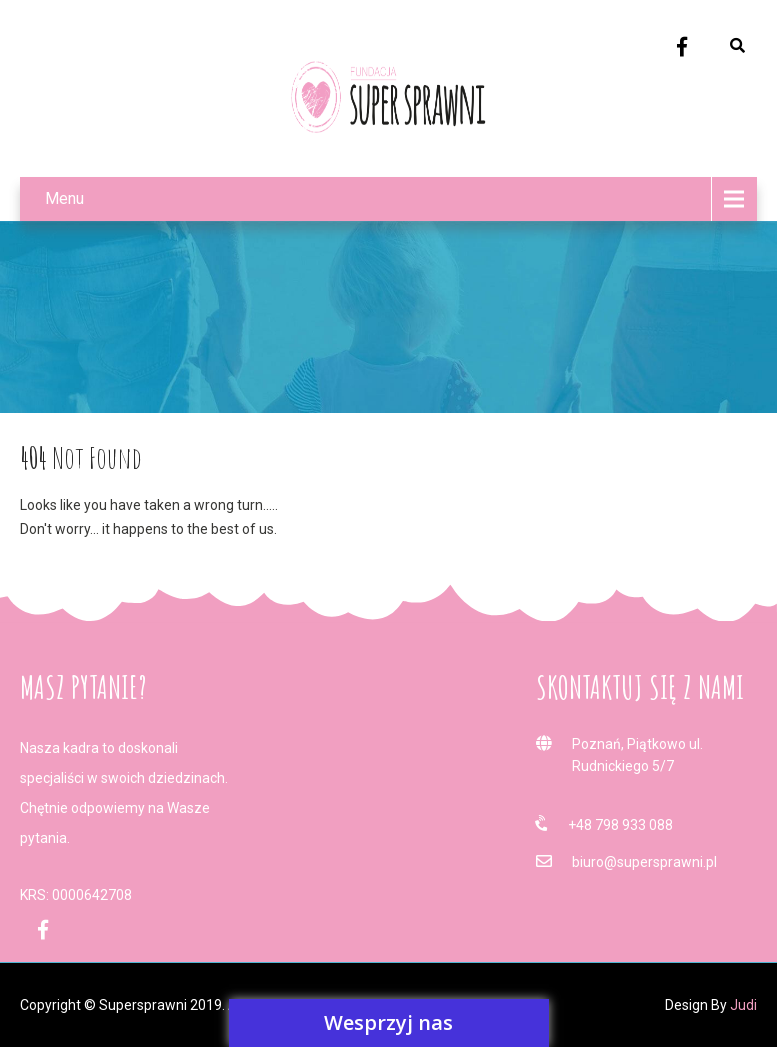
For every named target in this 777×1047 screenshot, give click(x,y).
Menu (64, 198)
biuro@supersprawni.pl (644, 862)
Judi (743, 1005)
